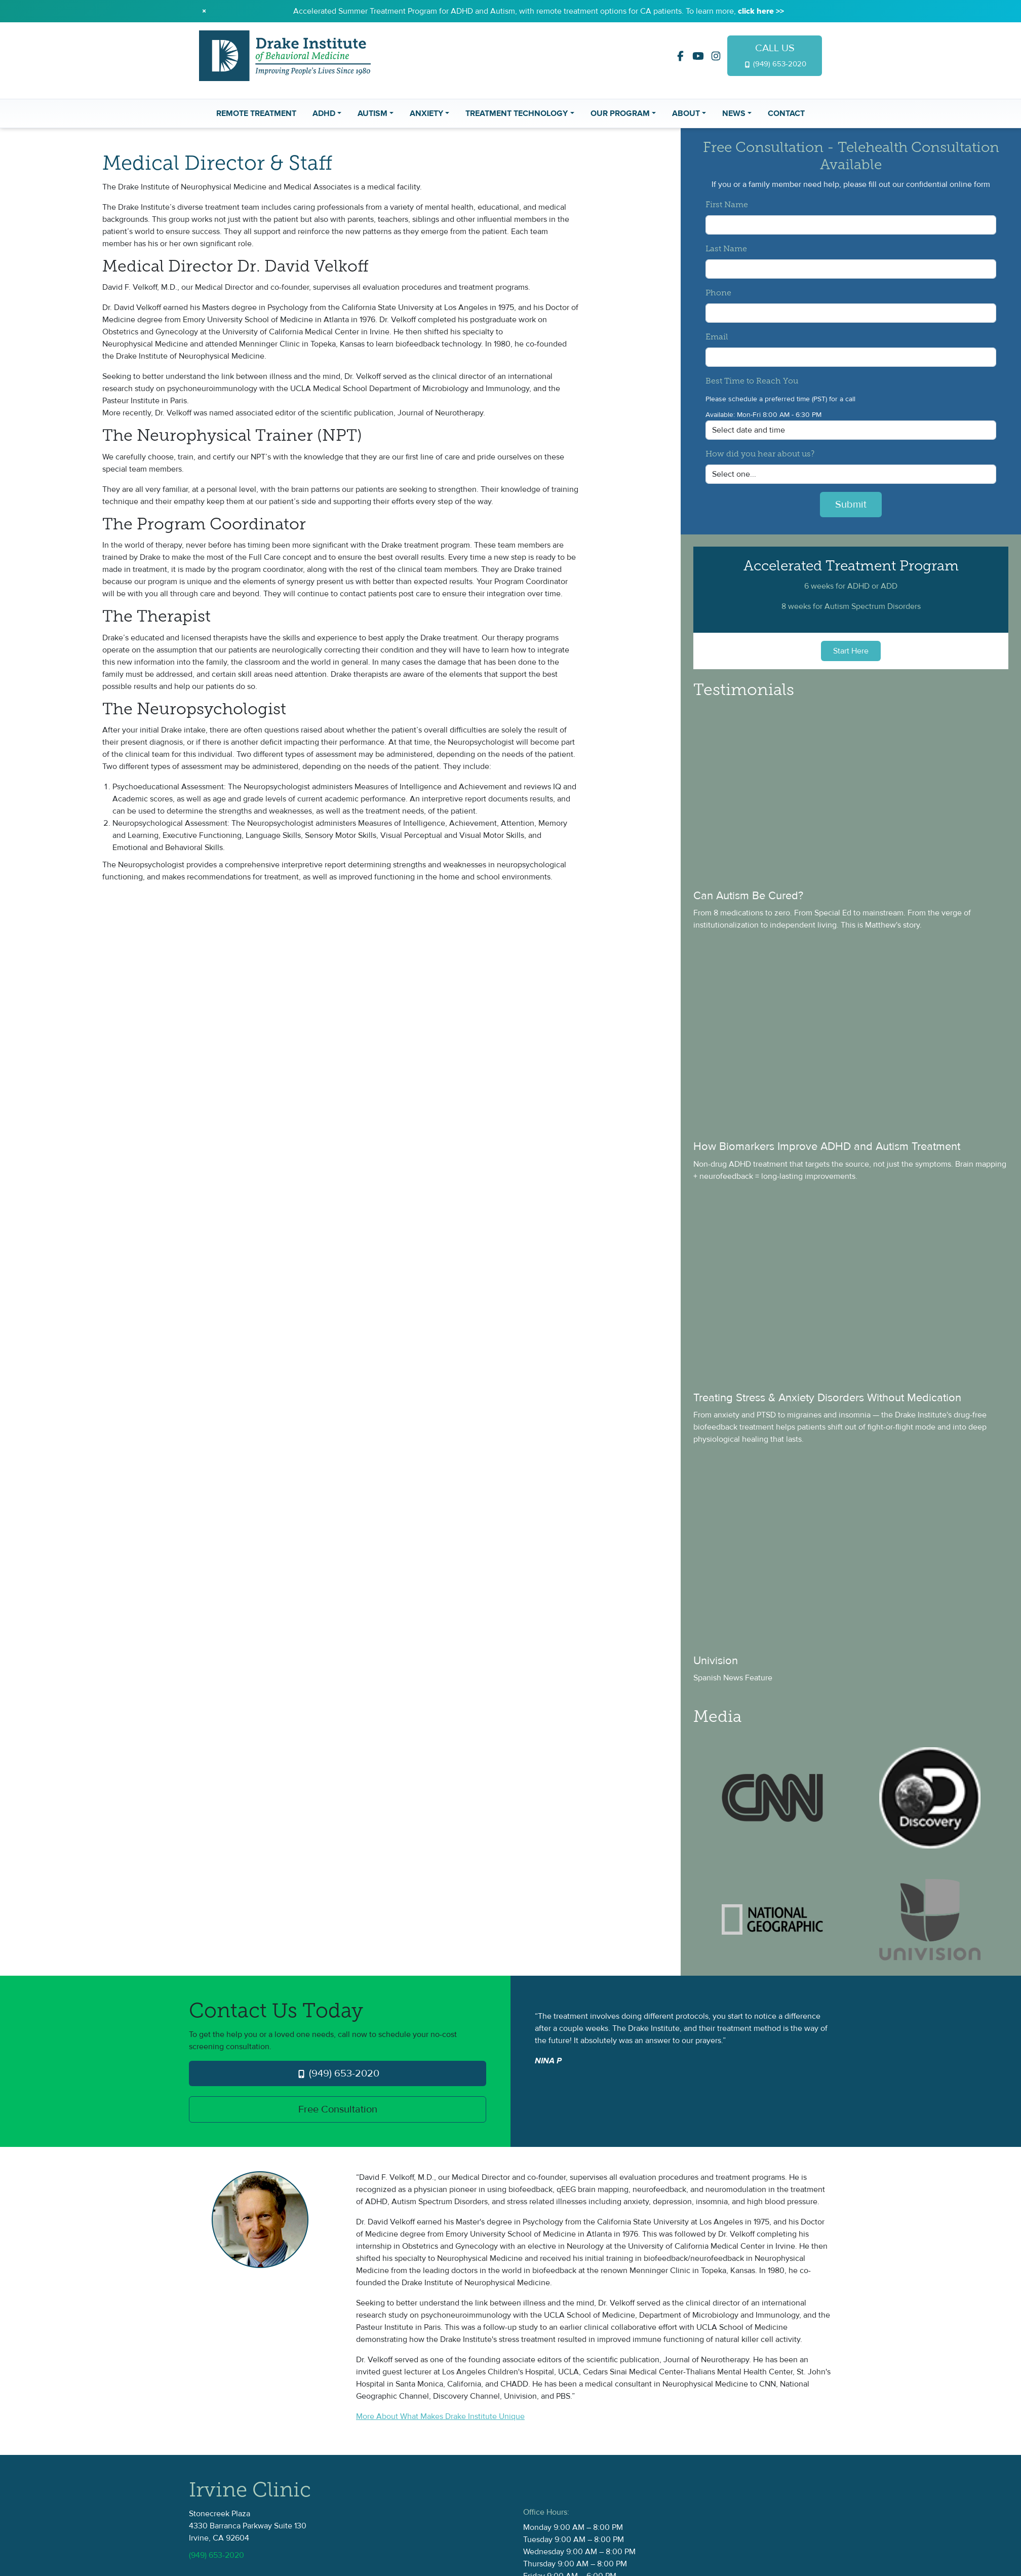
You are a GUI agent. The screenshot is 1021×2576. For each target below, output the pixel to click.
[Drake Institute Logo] (285, 55)
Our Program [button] (620, 113)
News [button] (733, 113)
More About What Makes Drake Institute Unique (440, 2416)
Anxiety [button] (426, 113)
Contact (786, 113)
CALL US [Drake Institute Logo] (774, 55)
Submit (851, 504)
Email (716, 337)
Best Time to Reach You (751, 381)
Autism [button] (372, 113)
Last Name (726, 249)
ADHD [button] (323, 113)
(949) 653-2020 (216, 2555)
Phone (718, 293)
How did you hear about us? (759, 454)
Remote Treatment (256, 113)
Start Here (851, 651)
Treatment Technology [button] (516, 113)
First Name (726, 205)
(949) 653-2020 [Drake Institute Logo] (337, 2073)
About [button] (686, 113)
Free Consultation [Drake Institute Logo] (337, 2109)
